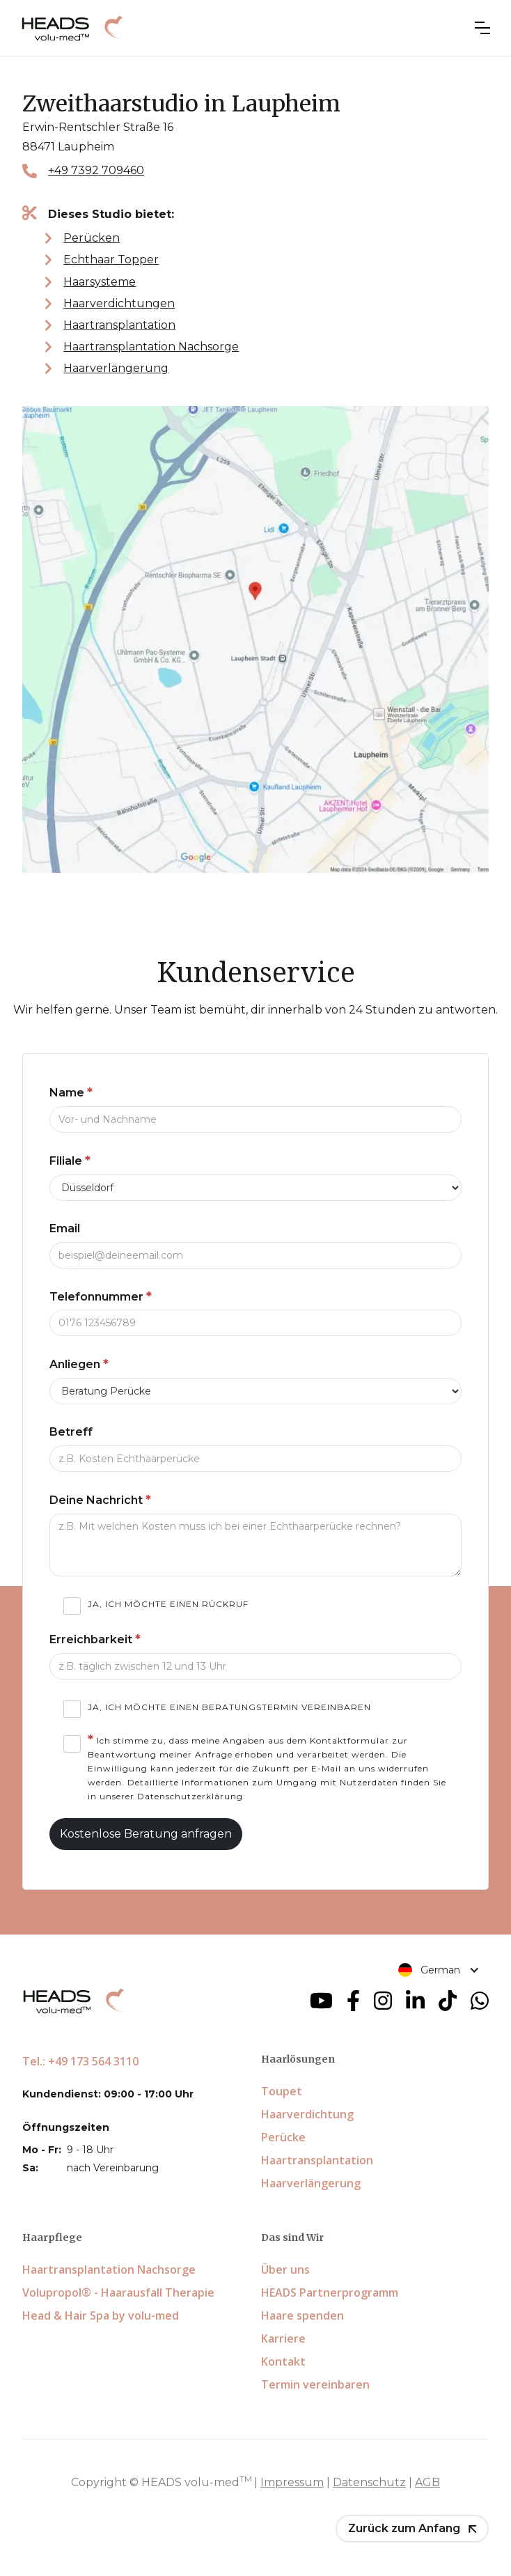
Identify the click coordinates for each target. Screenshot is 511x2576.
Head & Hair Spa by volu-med (100, 2315)
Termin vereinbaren (315, 2384)
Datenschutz (369, 2482)
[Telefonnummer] (255, 1323)
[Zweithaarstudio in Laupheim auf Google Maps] (255, 639)
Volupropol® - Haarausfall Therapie (118, 2292)
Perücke (283, 2137)
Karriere (283, 2338)
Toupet (281, 2091)
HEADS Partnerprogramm (329, 2292)
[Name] (255, 1119)
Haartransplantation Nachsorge (151, 346)
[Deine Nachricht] (255, 1545)
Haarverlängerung (115, 368)
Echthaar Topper (111, 259)
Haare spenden (302, 2315)
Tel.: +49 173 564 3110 (80, 2061)
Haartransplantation (119, 325)
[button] (482, 28)
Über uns (285, 2269)
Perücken (91, 238)
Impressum (292, 2482)
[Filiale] (255, 1187)
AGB (427, 2482)
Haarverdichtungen (119, 303)
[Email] (255, 1255)
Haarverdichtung (307, 2114)
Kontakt (283, 2361)
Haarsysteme (99, 281)
